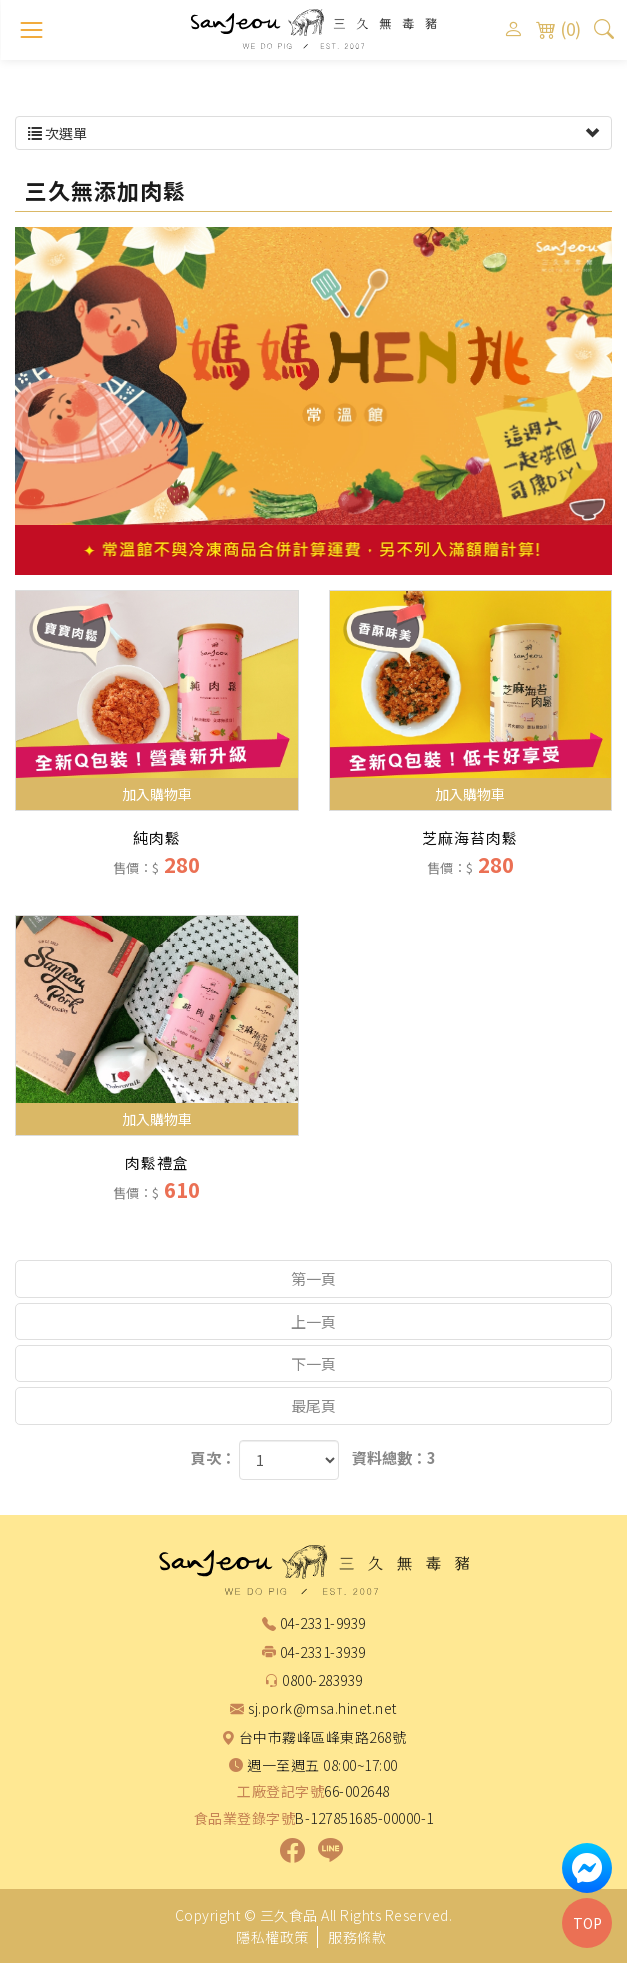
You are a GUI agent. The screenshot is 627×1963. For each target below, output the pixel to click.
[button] (604, 28)
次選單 (313, 133)
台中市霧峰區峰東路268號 (323, 1738)
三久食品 (314, 29)
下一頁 (313, 1363)
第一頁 (313, 1278)
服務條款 (357, 1937)
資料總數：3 (394, 1457)
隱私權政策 (272, 1937)
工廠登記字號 (280, 1791)
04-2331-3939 (323, 1653)
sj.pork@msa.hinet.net (322, 1709)
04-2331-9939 (323, 1624)
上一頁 (313, 1321)
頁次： (213, 1457)
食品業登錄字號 (245, 1818)
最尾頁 (313, 1405)
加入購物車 (157, 794)
